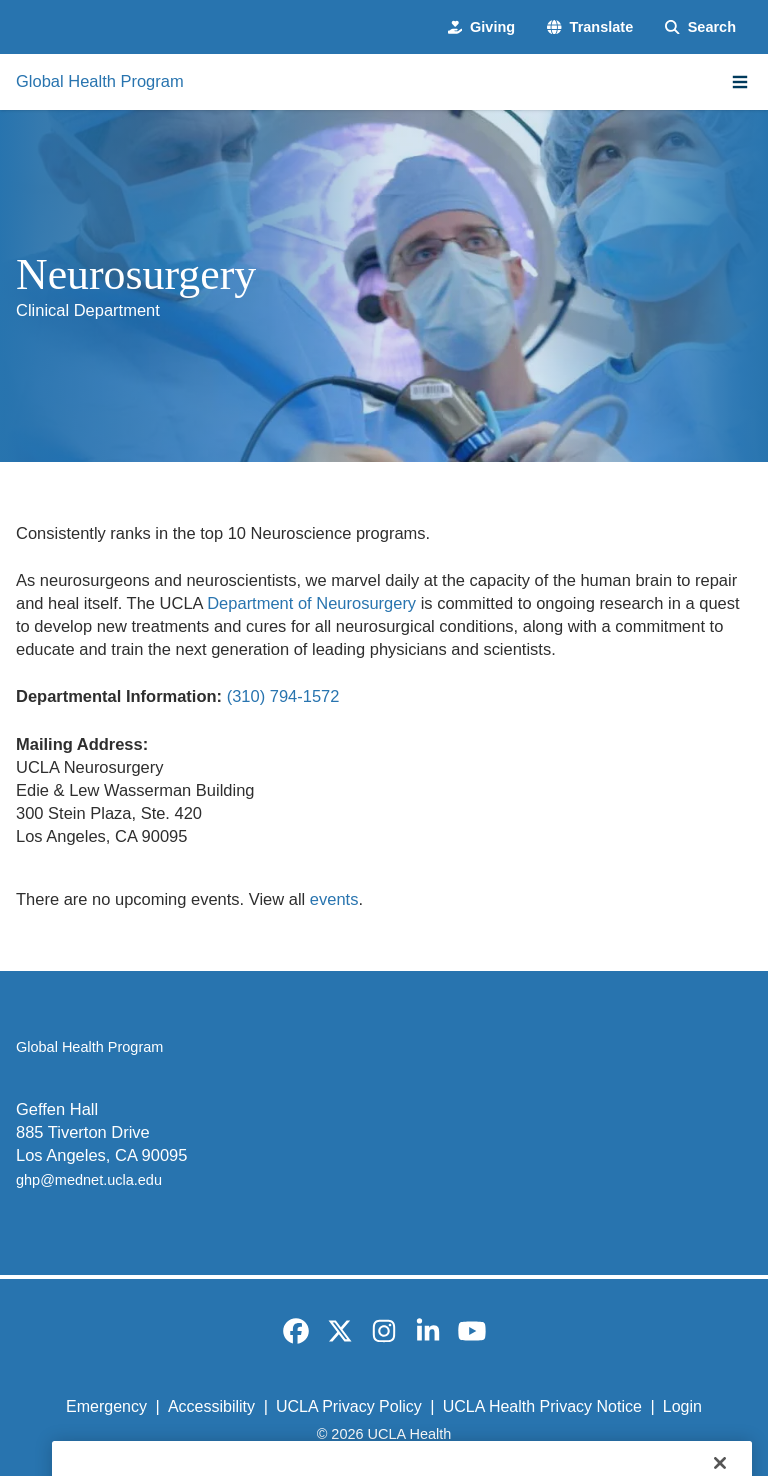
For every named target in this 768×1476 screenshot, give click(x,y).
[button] (590, 27)
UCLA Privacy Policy (349, 1406)
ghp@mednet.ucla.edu (89, 1180)
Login (682, 1406)
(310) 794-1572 (283, 696)
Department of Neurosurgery (311, 603)
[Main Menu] (740, 82)
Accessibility (211, 1406)
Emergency (106, 1406)
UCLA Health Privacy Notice (542, 1406)
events (334, 899)
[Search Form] (700, 27)
